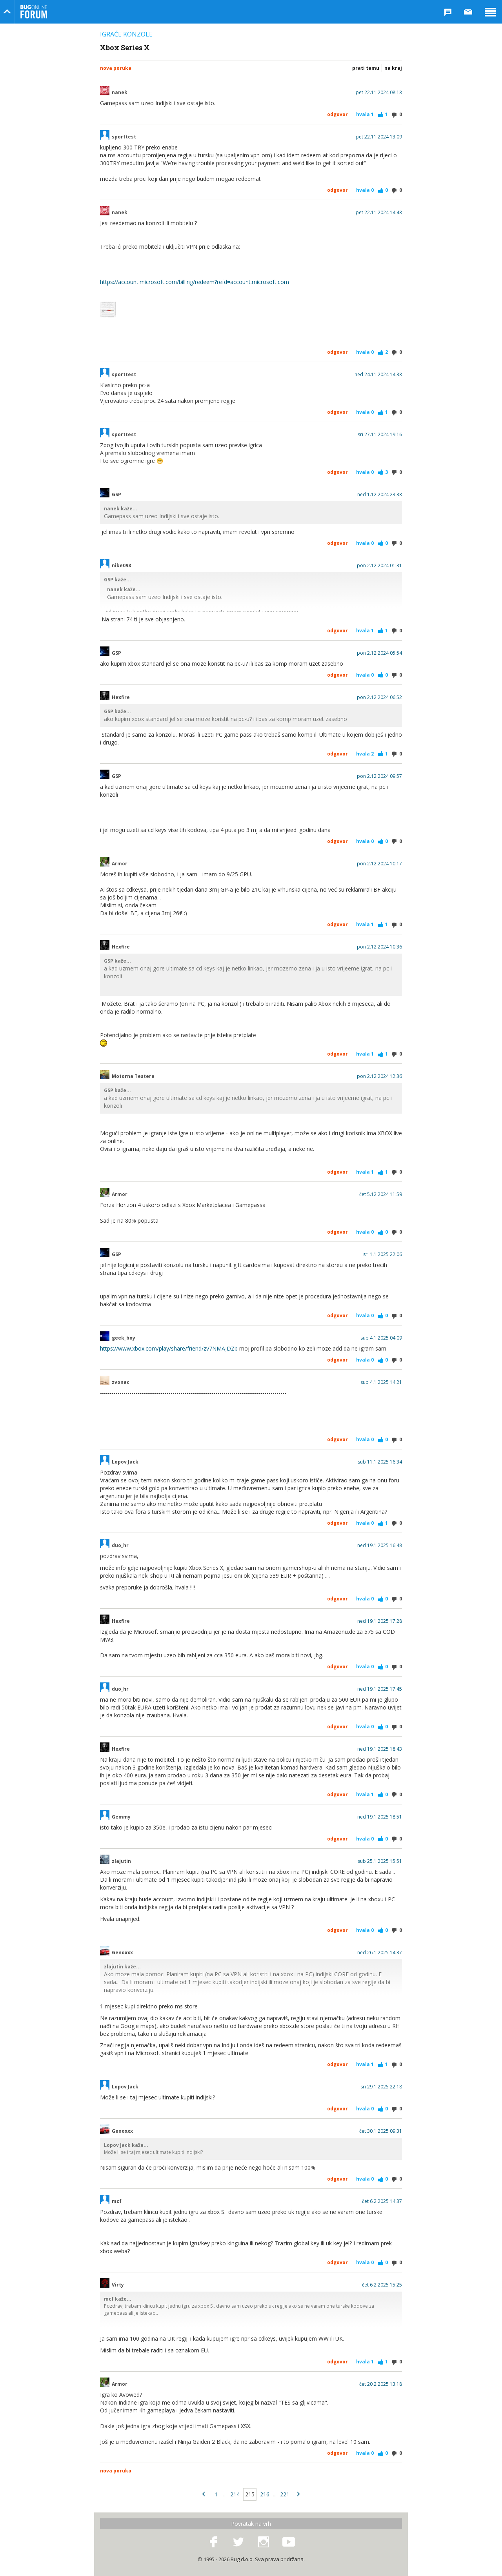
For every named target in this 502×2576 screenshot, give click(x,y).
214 (235, 2494)
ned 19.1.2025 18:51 (379, 1817)
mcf (117, 2201)
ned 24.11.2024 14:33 (378, 374)
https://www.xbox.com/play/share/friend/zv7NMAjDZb (169, 1348)
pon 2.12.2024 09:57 (379, 776)
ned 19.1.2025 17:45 (379, 1689)
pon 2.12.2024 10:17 (379, 864)
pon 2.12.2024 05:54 (379, 653)
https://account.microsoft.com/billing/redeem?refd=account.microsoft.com (194, 282)
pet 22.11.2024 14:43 (379, 212)
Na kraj (393, 68)
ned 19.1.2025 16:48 (379, 1545)
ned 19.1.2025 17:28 (379, 1621)
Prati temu (365, 68)
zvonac (120, 1382)
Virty (118, 2285)
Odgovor (337, 114)
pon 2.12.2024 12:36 (379, 1076)
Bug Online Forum (33, 11)
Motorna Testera (133, 1076)
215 (250, 2494)
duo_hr (120, 1545)
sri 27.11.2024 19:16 (380, 434)
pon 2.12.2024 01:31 (379, 565)
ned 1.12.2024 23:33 (379, 494)
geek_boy (123, 1338)
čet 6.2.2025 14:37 (382, 2201)
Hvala (365, 114)
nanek (119, 92)
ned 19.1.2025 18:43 (379, 1749)
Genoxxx (122, 1952)
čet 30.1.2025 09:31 (380, 2131)
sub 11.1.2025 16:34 (380, 1462)
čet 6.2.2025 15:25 (382, 2285)
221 (284, 2494)
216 (264, 2494)
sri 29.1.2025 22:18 (381, 2087)
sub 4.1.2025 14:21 (381, 1382)
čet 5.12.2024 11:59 (380, 1194)
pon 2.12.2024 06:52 (379, 697)
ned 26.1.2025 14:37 (379, 1952)
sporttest (124, 137)
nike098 (121, 565)
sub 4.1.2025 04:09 (381, 1338)
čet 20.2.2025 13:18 (380, 2384)
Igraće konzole (126, 34)
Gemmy (121, 1817)
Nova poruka (115, 68)
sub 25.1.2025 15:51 (380, 1861)
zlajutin (121, 1861)
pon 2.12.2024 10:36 (379, 947)
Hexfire (121, 697)
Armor (119, 864)
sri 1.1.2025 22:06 (382, 1254)
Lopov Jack (125, 1462)
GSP (116, 494)
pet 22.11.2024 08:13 (379, 92)
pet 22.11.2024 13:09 (379, 137)
